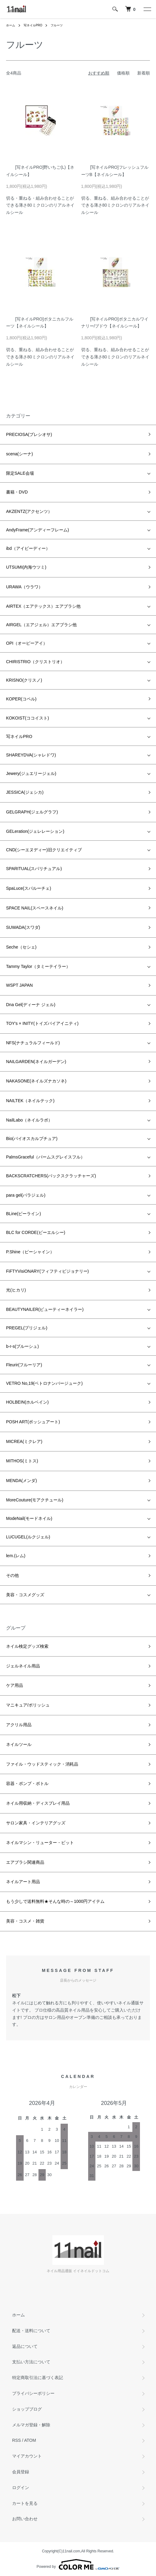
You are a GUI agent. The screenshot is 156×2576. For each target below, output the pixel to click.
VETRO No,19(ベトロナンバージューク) (44, 1383)
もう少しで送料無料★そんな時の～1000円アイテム (55, 1901)
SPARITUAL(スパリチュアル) (34, 868)
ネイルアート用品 (23, 1881)
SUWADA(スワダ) (23, 927)
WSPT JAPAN (19, 985)
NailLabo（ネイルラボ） (29, 1120)
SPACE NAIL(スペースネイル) (34, 908)
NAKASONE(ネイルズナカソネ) (36, 1081)
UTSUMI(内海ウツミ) (26, 567)
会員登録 (20, 2471)
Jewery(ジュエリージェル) (31, 773)
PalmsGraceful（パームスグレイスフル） (45, 1157)
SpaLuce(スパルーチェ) (28, 888)
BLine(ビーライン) (23, 1213)
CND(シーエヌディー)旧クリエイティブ (44, 849)
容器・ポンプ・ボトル (27, 1783)
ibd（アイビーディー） (28, 548)
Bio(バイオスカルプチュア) (32, 1138)
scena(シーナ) (19, 453)
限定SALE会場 (20, 473)
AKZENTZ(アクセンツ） (29, 511)
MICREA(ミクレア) (24, 1441)
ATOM (30, 2440)
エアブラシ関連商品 (25, 1862)
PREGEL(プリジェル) (26, 1327)
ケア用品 (14, 1685)
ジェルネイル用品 (23, 1666)
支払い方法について (31, 2361)
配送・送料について (31, 2330)
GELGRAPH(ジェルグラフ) (32, 811)
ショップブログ (27, 2409)
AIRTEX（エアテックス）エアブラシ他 (43, 606)
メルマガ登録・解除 (31, 2424)
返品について (25, 2346)
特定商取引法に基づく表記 (37, 2377)
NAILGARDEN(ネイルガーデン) (36, 1061)
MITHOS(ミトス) (22, 1460)
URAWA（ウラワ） (24, 586)
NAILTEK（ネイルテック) (30, 1100)
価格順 (123, 73)
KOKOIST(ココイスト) (27, 718)
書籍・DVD (17, 492)
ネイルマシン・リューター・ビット (40, 1842)
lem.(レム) (15, 1555)
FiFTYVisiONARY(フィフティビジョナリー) (47, 1271)
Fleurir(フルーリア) (24, 1364)
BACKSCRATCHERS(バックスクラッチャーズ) (51, 1175)
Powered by (78, 2564)
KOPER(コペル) (21, 698)
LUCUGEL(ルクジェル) (28, 1536)
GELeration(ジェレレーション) (35, 831)
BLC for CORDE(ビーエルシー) (35, 1232)
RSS (16, 2440)
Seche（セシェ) (21, 947)
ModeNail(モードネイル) (29, 1518)
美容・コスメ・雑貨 (25, 1921)
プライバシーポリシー (33, 2393)
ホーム (10, 25)
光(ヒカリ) (16, 1290)
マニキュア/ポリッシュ (28, 1705)
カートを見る (25, 2503)
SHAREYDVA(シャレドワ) (31, 755)
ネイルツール (19, 1744)
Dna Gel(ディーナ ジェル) (30, 1004)
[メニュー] (147, 9)
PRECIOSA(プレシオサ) (29, 434)
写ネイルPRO (33, 25)
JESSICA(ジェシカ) (25, 792)
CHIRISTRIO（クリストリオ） (35, 661)
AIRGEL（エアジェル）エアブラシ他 (41, 624)
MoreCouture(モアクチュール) (34, 1499)
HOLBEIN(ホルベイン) (27, 1402)
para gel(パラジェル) (25, 1195)
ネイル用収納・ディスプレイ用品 (38, 1803)
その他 (12, 1575)
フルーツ (57, 25)
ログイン (20, 2487)
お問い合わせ (25, 2518)
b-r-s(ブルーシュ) (22, 1346)
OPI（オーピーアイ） (26, 643)
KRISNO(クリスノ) (24, 680)
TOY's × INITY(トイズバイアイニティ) (42, 1023)
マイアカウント (27, 2456)
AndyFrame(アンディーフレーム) (37, 529)
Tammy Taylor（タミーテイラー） (38, 966)
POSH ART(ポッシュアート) (33, 1421)
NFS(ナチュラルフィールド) (33, 1042)
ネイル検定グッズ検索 (27, 1646)
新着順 (143, 73)
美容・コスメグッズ (25, 1594)
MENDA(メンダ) (21, 1480)
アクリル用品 (19, 1724)
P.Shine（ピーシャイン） (30, 1251)
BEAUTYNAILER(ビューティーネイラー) (45, 1309)
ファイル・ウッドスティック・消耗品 (42, 1764)
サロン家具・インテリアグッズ (35, 1822)
